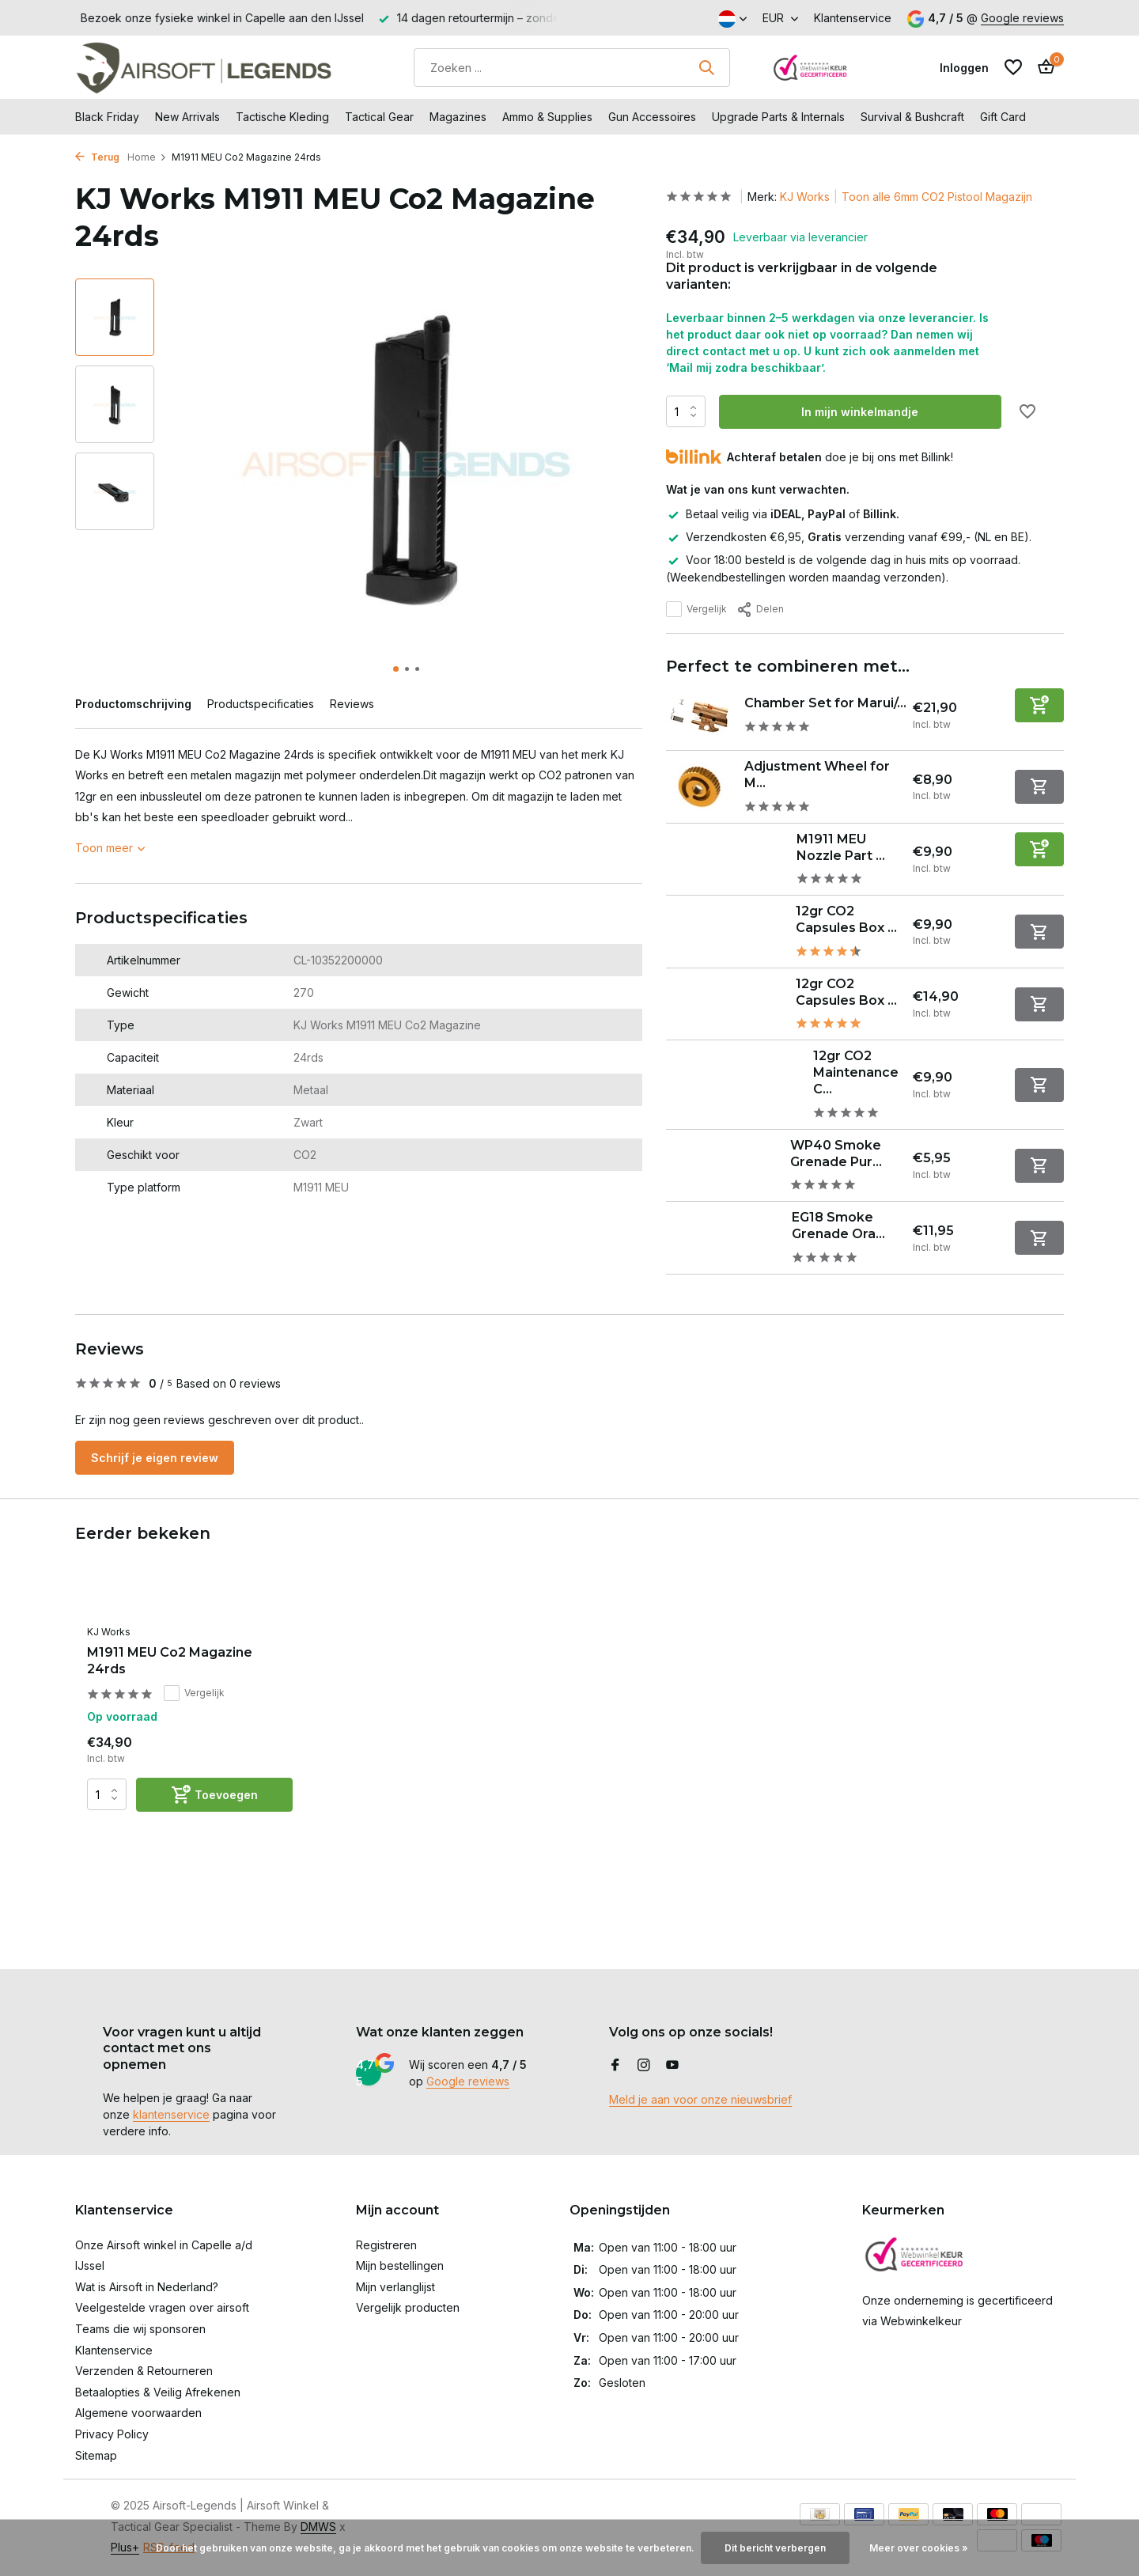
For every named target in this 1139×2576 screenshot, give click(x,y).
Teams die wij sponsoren (140, 2328)
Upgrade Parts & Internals (778, 116)
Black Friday (107, 116)
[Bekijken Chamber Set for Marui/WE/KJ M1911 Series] (699, 715)
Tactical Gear (379, 116)
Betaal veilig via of (782, 514)
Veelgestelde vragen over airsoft (162, 2307)
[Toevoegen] (1039, 705)
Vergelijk (696, 609)
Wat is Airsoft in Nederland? (146, 2287)
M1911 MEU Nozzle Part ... (841, 847)
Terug (97, 157)
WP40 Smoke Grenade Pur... (836, 1153)
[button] (396, 669)
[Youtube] (672, 2065)
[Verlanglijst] (1013, 67)
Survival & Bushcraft (912, 116)
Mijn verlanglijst (395, 2287)
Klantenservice (852, 18)
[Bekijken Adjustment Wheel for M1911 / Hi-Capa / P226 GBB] (699, 786)
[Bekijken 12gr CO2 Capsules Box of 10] (725, 932)
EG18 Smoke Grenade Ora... (838, 1225)
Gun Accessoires (652, 116)
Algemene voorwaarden (138, 2412)
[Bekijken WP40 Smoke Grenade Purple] (722, 1165)
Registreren (386, 2245)
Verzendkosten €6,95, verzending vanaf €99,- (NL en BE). (848, 537)
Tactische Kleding (282, 116)
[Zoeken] (572, 67)
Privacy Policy (112, 2434)
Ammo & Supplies (547, 116)
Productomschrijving (133, 703)
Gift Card (1003, 116)
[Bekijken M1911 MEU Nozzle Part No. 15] (725, 859)
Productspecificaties (260, 703)
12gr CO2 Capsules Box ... (846, 919)
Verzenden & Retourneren (144, 2370)
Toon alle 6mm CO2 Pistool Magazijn (937, 196)
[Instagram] (644, 2065)
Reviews (352, 703)
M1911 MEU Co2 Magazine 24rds (169, 1660)
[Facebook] (615, 2065)
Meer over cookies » (918, 2548)
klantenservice (171, 2114)
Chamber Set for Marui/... (825, 702)
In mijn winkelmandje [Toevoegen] (859, 412)
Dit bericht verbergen (775, 2548)
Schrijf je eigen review (154, 1457)
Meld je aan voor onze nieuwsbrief (700, 2099)
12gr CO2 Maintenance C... (856, 1072)
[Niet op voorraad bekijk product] (1039, 787)
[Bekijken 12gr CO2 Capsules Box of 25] (725, 1004)
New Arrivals (187, 116)
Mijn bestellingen (400, 2265)
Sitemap (96, 2455)
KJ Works (805, 196)
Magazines (457, 116)
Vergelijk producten (408, 2307)
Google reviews (1022, 18)
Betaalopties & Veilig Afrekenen (157, 2392)
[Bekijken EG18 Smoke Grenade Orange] (723, 1238)
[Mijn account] (964, 67)
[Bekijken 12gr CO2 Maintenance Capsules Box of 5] (733, 1084)
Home (147, 157)
